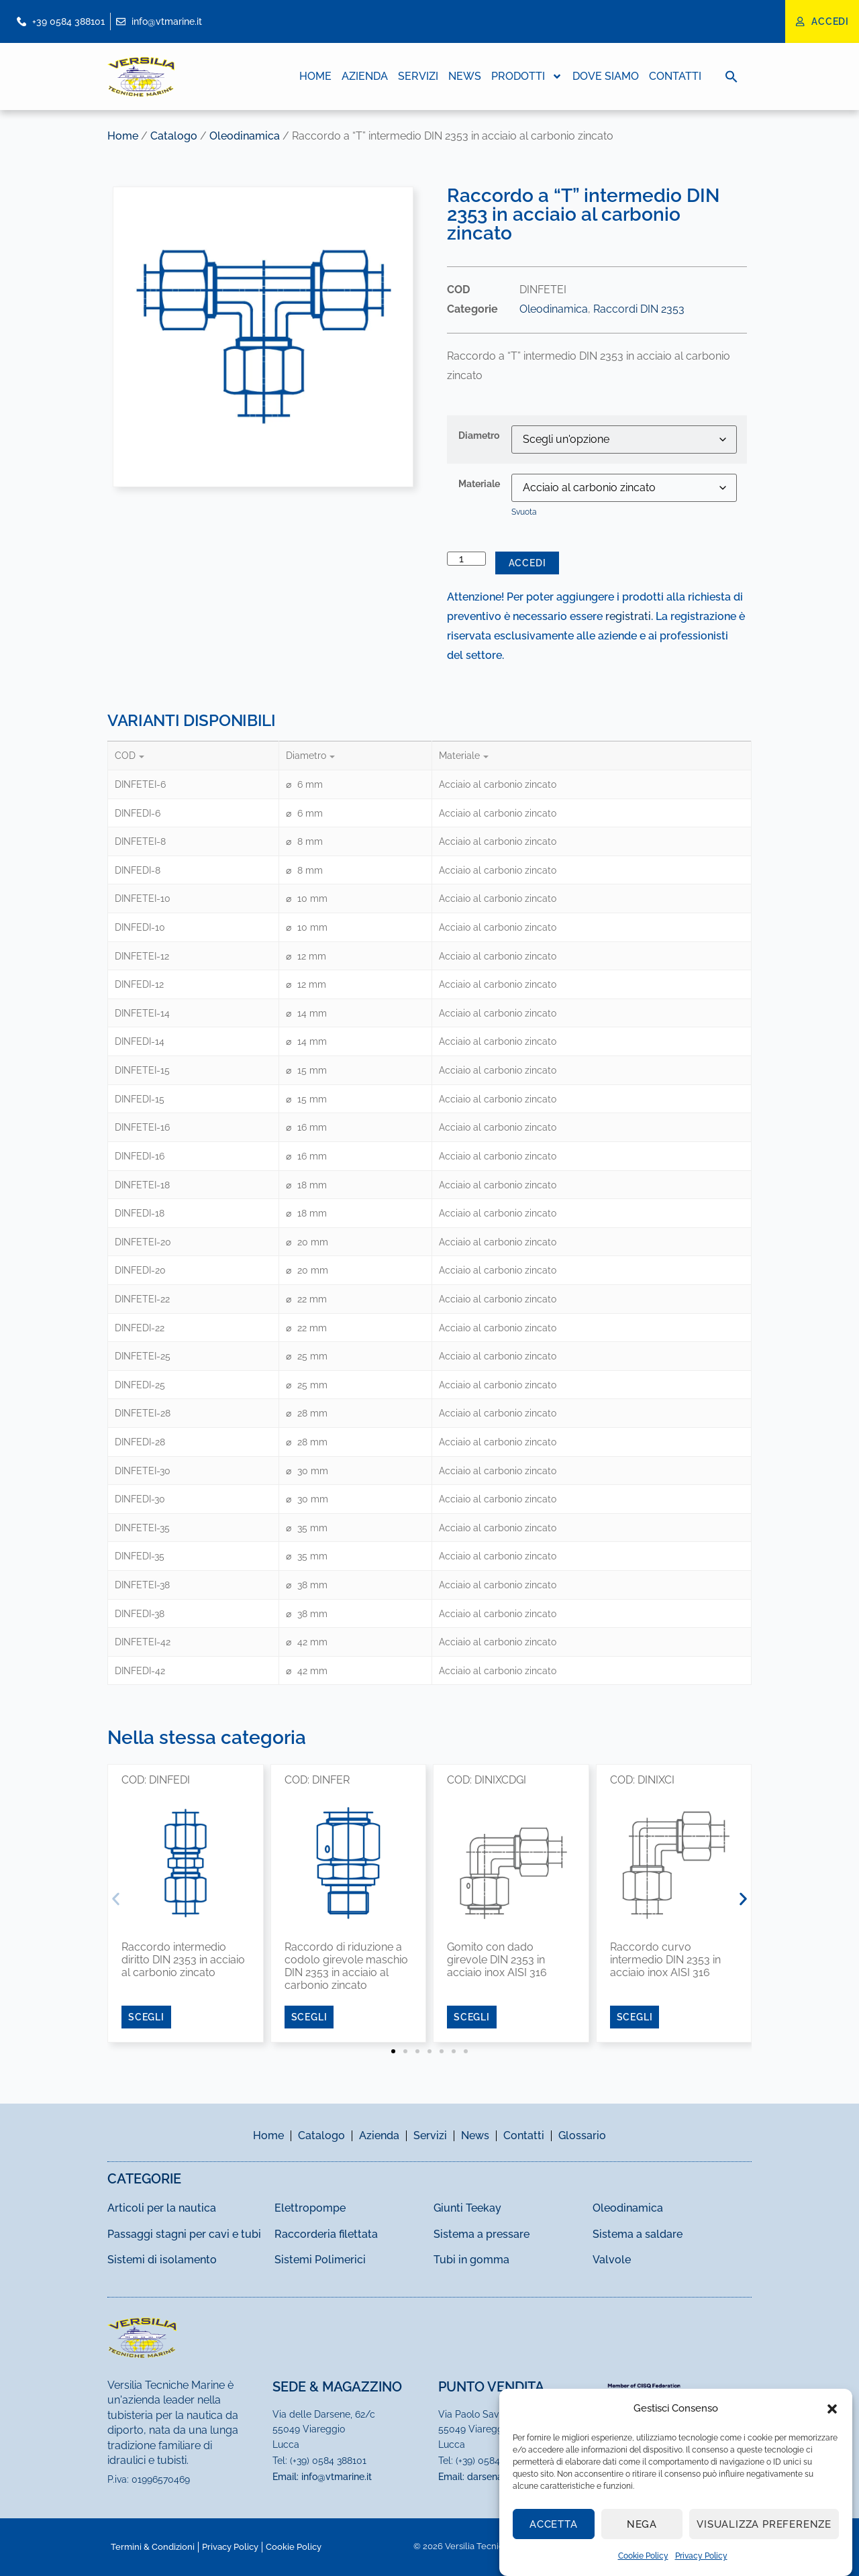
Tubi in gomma (471, 2259)
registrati (628, 616)
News (464, 76)
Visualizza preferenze (764, 2524)
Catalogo (173, 136)
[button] (832, 2409)
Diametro (478, 435)
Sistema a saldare (638, 2234)
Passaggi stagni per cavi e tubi (184, 2234)
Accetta (553, 2524)
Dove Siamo (605, 76)
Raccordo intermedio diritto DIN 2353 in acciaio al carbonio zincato (183, 1960)
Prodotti (526, 76)
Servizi (418, 76)
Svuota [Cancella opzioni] (524, 512)
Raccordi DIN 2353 (639, 309)
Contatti (675, 76)
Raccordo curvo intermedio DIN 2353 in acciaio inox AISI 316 (665, 1960)
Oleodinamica (244, 136)
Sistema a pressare (481, 2234)
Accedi (527, 562)
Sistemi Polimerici (320, 2259)
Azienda (365, 76)
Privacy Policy (701, 2556)
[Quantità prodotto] (466, 559)
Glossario (582, 2135)
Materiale (479, 483)
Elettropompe (310, 2208)
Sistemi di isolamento (162, 2259)
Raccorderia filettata (326, 2234)
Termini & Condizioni (153, 2547)
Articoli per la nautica (161, 2208)
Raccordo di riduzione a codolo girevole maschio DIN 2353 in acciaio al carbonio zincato (346, 1966)
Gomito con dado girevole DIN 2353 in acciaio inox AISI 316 (497, 1960)
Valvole (612, 2259)
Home (315, 76)
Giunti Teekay (467, 2208)
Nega (642, 2524)
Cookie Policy (643, 2556)
